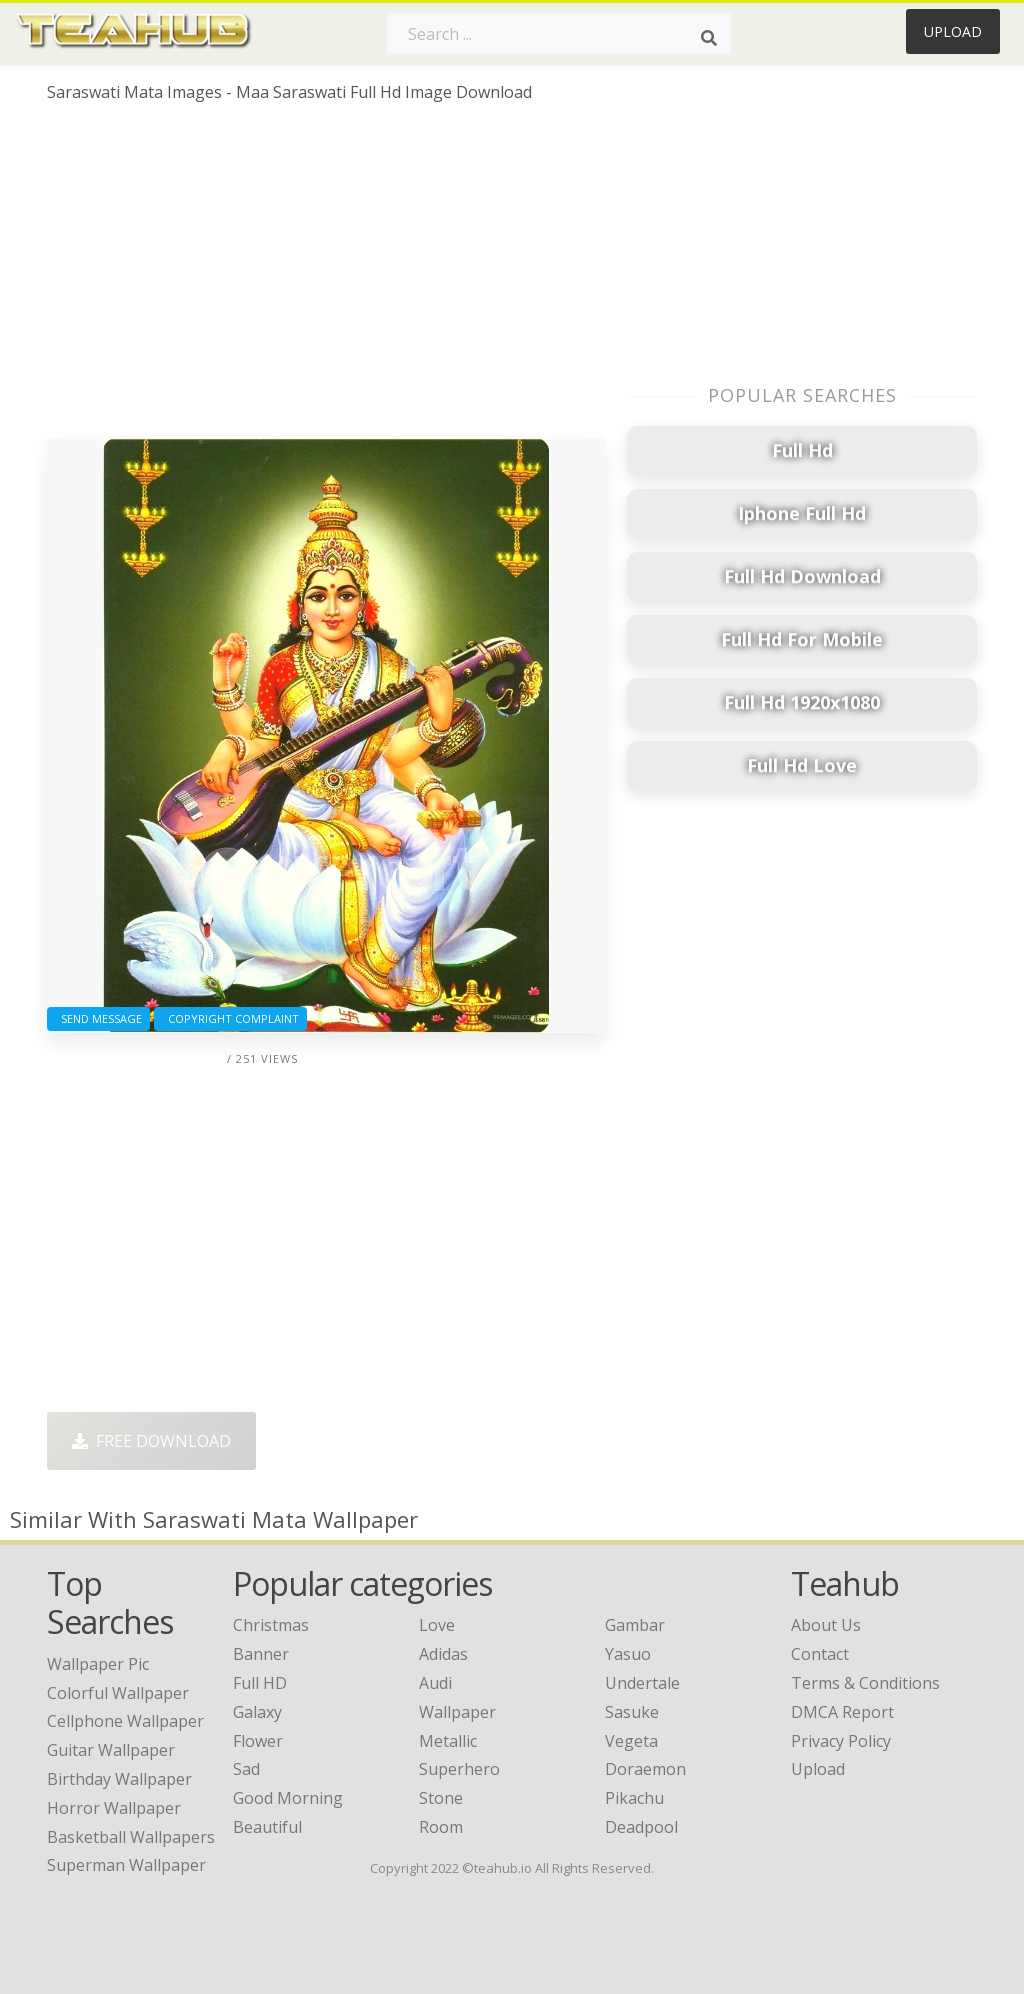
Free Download (151, 1441)
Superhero (459, 1769)
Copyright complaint (230, 1018)
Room (441, 1827)
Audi (435, 1683)
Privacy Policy (841, 1741)
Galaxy (257, 1712)
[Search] (709, 38)
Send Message (98, 1018)
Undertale (642, 1683)
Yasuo (628, 1654)
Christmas (271, 1625)
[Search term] (559, 34)
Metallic (448, 1741)
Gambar (635, 1625)
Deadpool (641, 1827)
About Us (826, 1625)
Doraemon (645, 1769)
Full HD (260, 1683)
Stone (441, 1798)
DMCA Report (842, 1712)
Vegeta (631, 1741)
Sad (246, 1769)
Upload (953, 31)
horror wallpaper (114, 1808)
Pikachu (634, 1798)
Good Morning (288, 1798)
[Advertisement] (326, 278)
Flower (258, 1741)
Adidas (443, 1654)
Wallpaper (457, 1712)
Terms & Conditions (865, 1683)
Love (437, 1625)
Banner (261, 1654)
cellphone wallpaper (125, 1721)
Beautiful (267, 1827)
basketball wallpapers (131, 1837)
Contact (820, 1654)
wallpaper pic (98, 1664)
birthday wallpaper (119, 1779)
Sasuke (632, 1712)
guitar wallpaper (111, 1750)
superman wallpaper (126, 1865)
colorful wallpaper (118, 1693)
